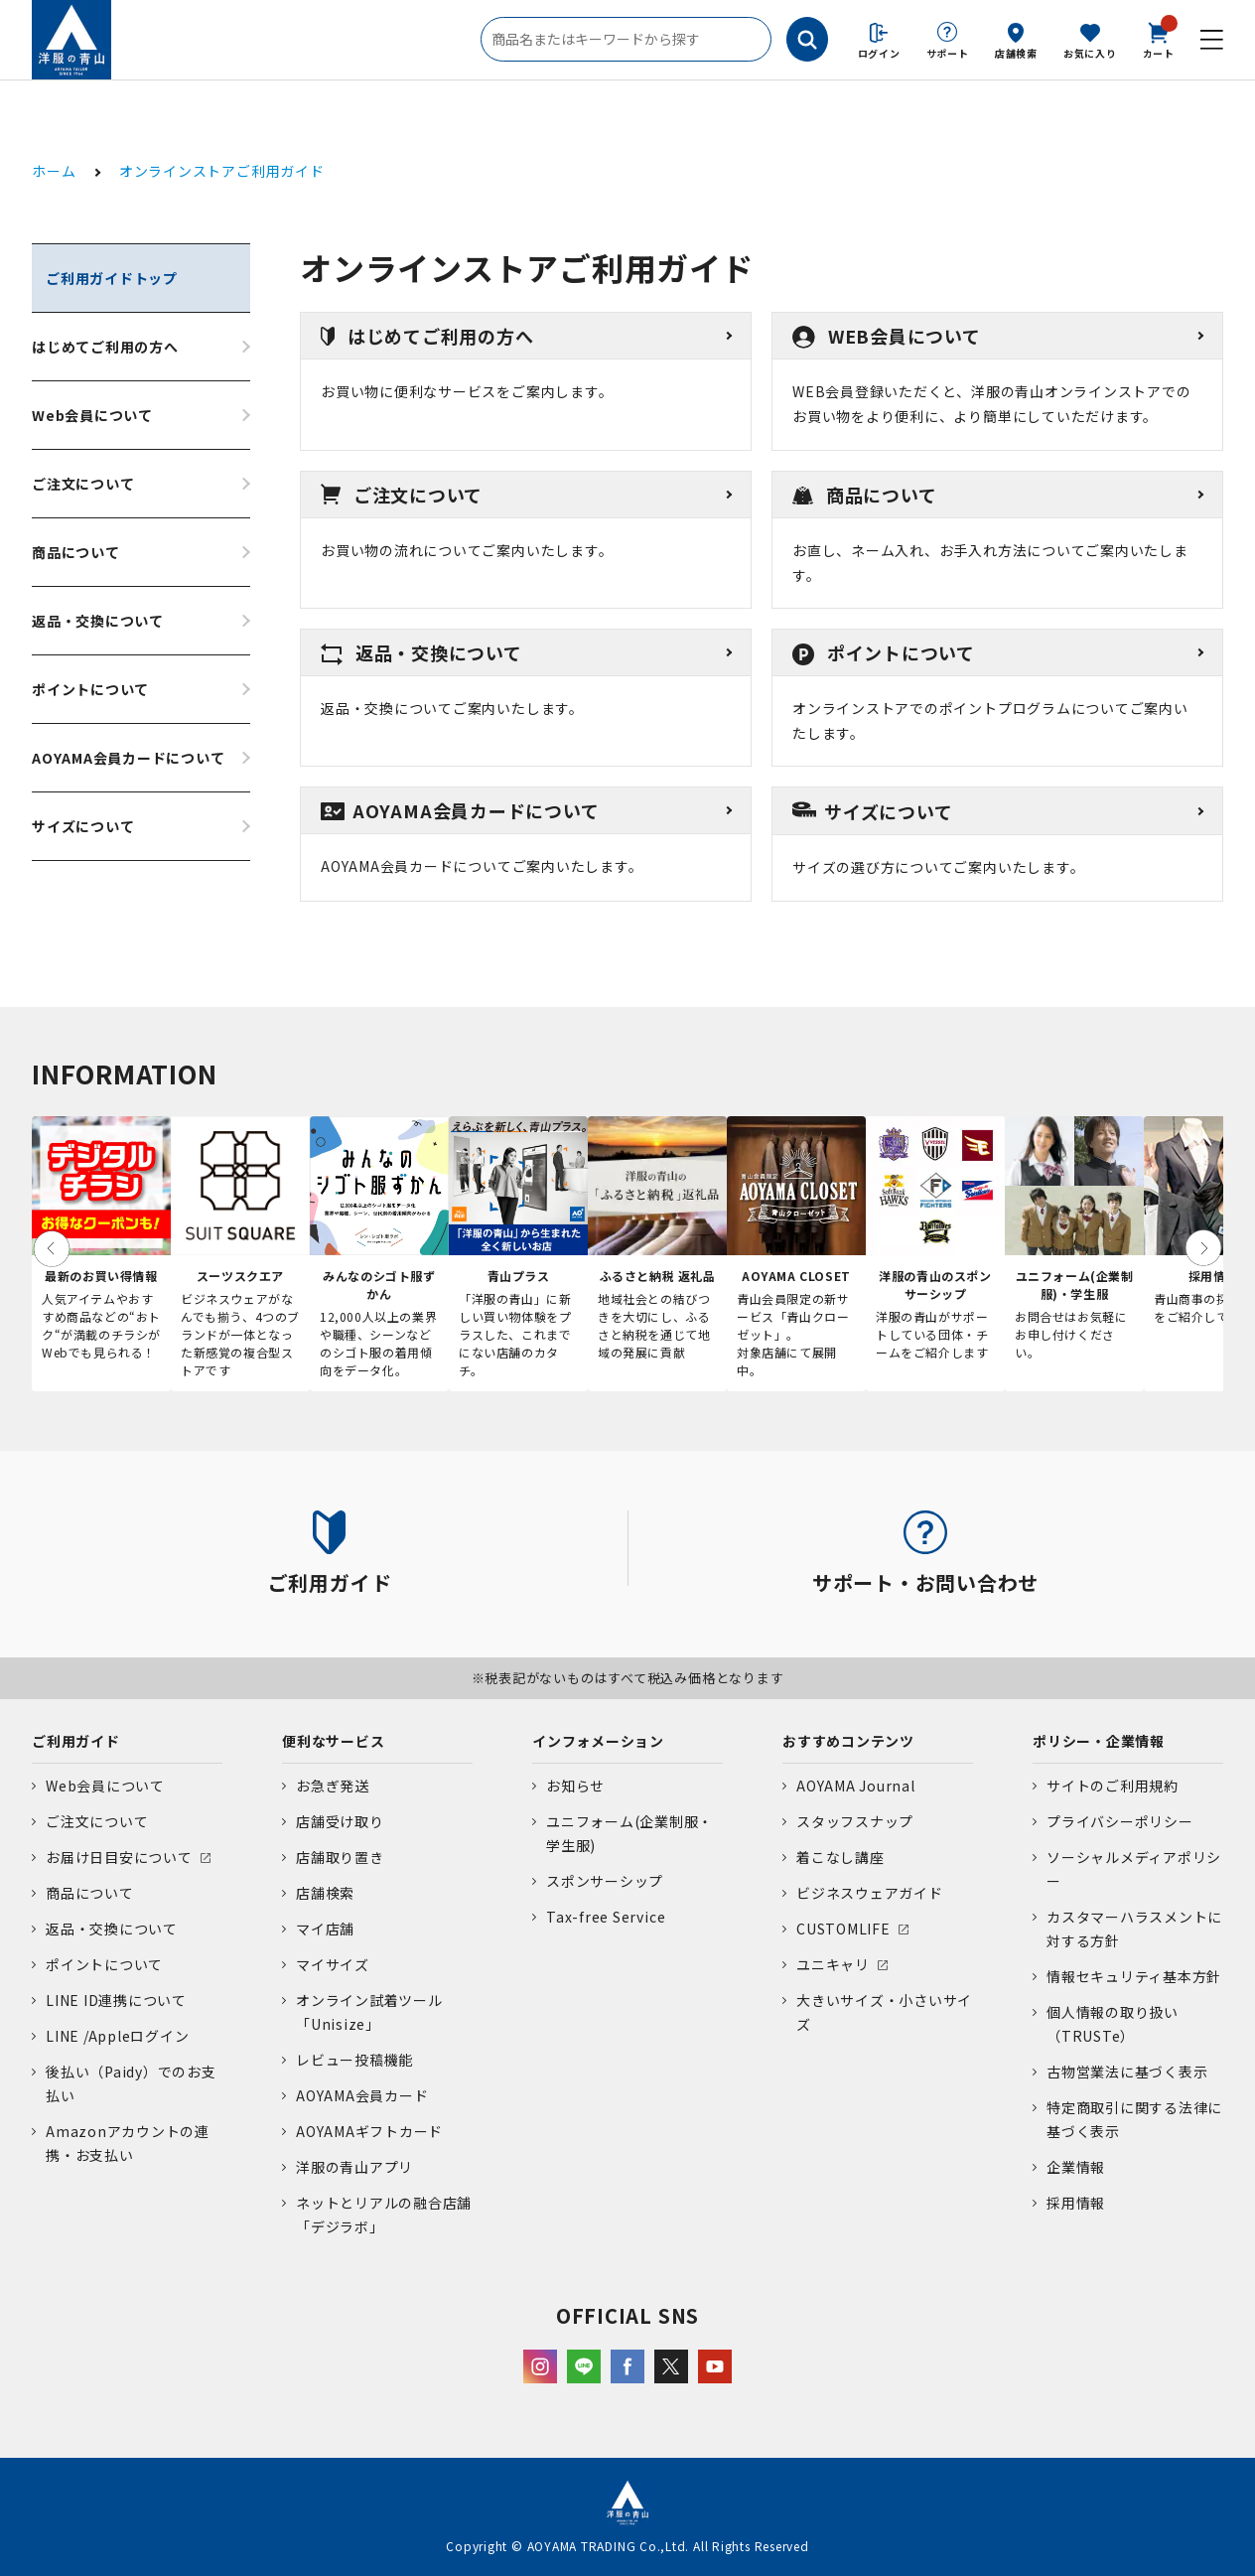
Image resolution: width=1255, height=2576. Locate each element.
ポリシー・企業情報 (1099, 1741)
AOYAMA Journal (855, 1785)
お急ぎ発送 (332, 1785)
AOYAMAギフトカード (369, 2131)
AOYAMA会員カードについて (128, 758)
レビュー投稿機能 (354, 2060)
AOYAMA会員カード (362, 2095)
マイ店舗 (325, 1928)
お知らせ (575, 1785)
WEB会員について (886, 336)
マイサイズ (332, 1964)
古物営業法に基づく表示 (1126, 2071)
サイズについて (83, 826)
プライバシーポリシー (1119, 1821)
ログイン (879, 53)
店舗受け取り (340, 1821)
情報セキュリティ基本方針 (1133, 1976)
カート (1159, 39)
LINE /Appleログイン (118, 2036)
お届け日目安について (119, 1857)
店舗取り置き (340, 1857)
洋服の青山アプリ (354, 2167)
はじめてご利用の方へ (105, 347)
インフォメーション (598, 1741)
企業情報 (1075, 2167)
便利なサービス (333, 1741)
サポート (947, 53)
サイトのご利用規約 (1112, 1785)
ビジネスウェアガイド (869, 1893)
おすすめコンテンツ (848, 1741)
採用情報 (1075, 2203)
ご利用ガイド (76, 1741)
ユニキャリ (833, 1964)
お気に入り (1090, 53)
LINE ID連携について (116, 2000)
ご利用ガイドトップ (112, 278)
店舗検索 (1016, 53)
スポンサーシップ (604, 1881)
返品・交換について (98, 621)
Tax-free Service (605, 1917)
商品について (76, 552)
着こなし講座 (840, 1857)
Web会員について (92, 415)
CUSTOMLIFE (843, 1928)
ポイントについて (90, 689)
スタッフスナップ (854, 1821)
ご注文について (83, 484)
